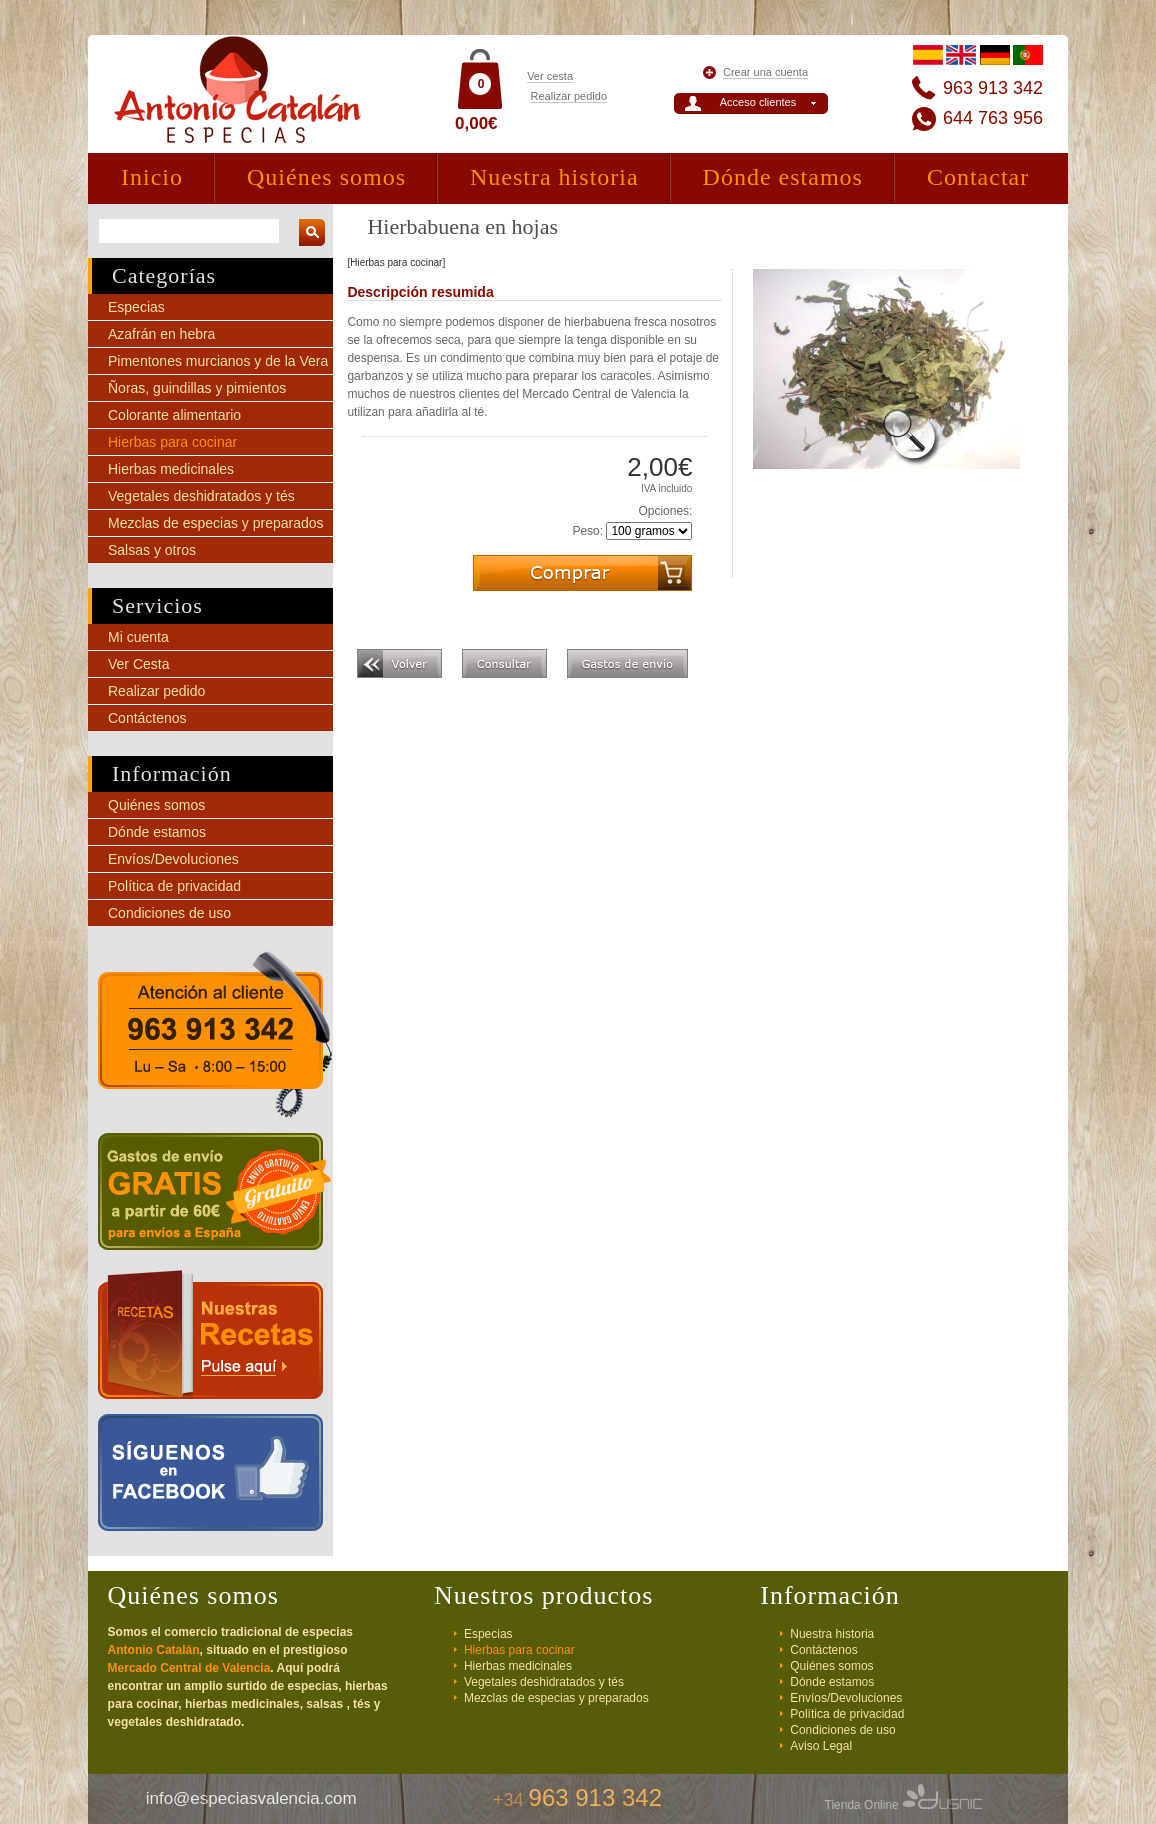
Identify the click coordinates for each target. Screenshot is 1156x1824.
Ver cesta (550, 76)
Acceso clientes (758, 102)
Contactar (978, 177)
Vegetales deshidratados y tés (201, 496)
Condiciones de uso (169, 913)
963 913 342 (993, 88)
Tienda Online (904, 1805)
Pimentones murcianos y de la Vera (218, 361)
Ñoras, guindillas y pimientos (197, 388)
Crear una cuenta (765, 72)
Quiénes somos (326, 177)
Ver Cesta (138, 664)
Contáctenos (147, 718)
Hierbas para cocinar (172, 442)
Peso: (587, 531)
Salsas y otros (152, 550)
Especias (136, 307)
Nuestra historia (554, 177)
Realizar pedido (569, 96)
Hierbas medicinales (171, 469)
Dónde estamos (783, 177)
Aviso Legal (821, 1746)
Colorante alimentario (174, 415)
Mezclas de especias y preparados (216, 523)
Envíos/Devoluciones (173, 859)
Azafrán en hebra (161, 334)
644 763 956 (993, 118)
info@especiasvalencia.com (251, 1798)
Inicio (152, 177)
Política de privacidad (174, 886)
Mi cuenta (138, 637)
